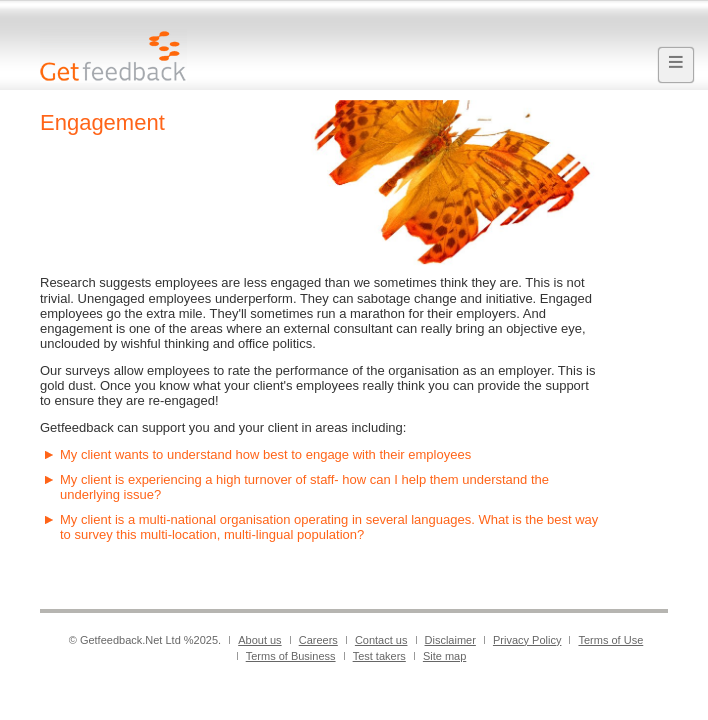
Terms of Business (291, 656)
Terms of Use (610, 640)
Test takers (379, 656)
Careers (318, 640)
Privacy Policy (527, 640)
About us (259, 640)
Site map (444, 656)
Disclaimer (450, 640)
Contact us (381, 640)
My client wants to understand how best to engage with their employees (265, 454)
